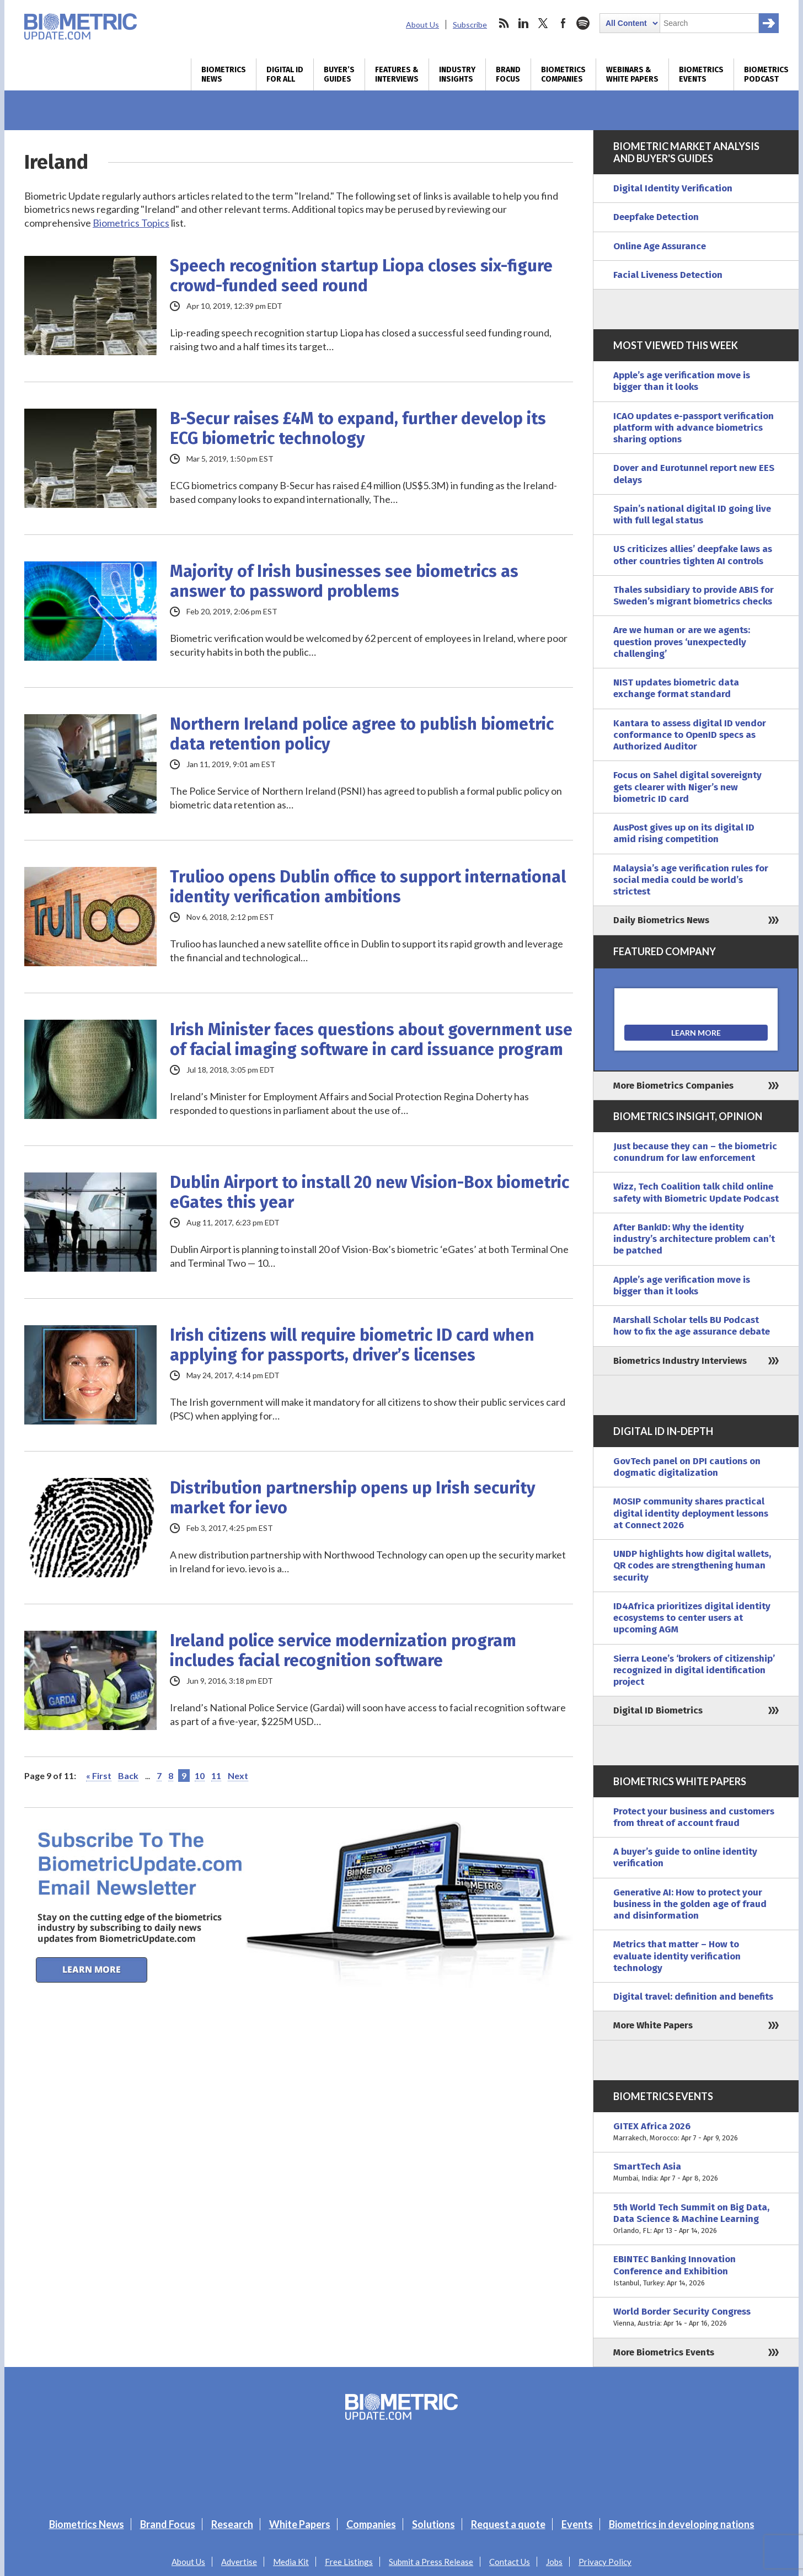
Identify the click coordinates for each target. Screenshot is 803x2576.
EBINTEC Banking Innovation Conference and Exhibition (696, 2271)
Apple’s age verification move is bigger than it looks (681, 381)
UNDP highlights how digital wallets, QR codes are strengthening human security (692, 1565)
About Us (422, 24)
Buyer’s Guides (339, 74)
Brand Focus (508, 74)
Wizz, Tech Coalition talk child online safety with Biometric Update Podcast (696, 1192)
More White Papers (653, 2025)
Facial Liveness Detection (667, 275)
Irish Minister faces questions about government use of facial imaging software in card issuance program (371, 1039)
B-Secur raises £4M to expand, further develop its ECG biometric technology (358, 428)
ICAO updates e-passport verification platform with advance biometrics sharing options (693, 428)
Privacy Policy (605, 2562)
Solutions (433, 2524)
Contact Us (509, 2562)
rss (503, 23)
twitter (543, 23)
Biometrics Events (701, 74)
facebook (563, 23)
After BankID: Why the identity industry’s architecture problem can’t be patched (694, 1239)
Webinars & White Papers (632, 74)
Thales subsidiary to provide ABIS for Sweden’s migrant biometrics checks (693, 595)
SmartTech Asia (696, 2172)
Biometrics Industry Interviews (680, 1361)
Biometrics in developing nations (681, 2524)
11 (216, 1775)
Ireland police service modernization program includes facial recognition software (343, 1650)
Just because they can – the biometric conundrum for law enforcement (695, 1152)
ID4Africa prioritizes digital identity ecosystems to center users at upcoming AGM (691, 1618)
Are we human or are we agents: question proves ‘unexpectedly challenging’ (681, 642)
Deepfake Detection (656, 217)
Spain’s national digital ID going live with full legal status (692, 514)
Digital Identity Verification (672, 188)
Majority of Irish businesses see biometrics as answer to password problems (344, 581)
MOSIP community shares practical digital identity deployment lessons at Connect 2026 (690, 1513)
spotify (583, 23)
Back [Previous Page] (128, 1775)
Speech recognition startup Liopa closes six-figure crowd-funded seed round (361, 276)
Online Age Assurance (659, 246)
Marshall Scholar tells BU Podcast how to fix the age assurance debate (691, 1325)
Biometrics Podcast (766, 74)
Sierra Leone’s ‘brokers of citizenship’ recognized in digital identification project (694, 1670)
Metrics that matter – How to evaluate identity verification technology (677, 1956)
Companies (371, 2524)
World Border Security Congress (696, 2317)
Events (577, 2524)
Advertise (239, 2562)
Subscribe (470, 24)
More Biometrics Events (663, 2352)
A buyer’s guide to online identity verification (685, 1857)
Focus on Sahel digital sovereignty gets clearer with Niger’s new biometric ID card (687, 787)
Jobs (554, 2562)
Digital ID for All (284, 74)
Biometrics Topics (131, 223)
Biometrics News (223, 74)
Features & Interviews (397, 74)
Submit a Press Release (431, 2562)
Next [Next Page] (238, 1775)
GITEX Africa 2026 (696, 2132)
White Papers (299, 2524)
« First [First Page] (98, 1775)
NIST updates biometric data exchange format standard (676, 688)
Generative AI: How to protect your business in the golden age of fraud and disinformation (690, 1904)
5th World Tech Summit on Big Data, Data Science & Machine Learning (696, 2219)
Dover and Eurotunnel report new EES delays (693, 473)
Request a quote (508, 2524)
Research (232, 2524)
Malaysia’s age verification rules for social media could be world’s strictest (690, 880)
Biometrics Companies (563, 74)
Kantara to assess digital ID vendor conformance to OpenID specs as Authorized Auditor (689, 735)
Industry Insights (457, 74)
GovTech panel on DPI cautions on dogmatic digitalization (687, 1467)
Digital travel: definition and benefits (693, 1996)
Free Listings (349, 2562)
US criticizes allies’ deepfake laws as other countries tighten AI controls (692, 554)
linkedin (523, 23)
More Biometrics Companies (673, 1085)
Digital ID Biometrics (658, 1710)
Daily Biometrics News (661, 920)
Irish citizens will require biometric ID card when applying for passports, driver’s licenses (352, 1345)
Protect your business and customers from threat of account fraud (693, 1817)
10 (200, 1775)
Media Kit (291, 2562)
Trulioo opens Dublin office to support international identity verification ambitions (368, 887)
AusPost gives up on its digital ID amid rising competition (683, 833)
